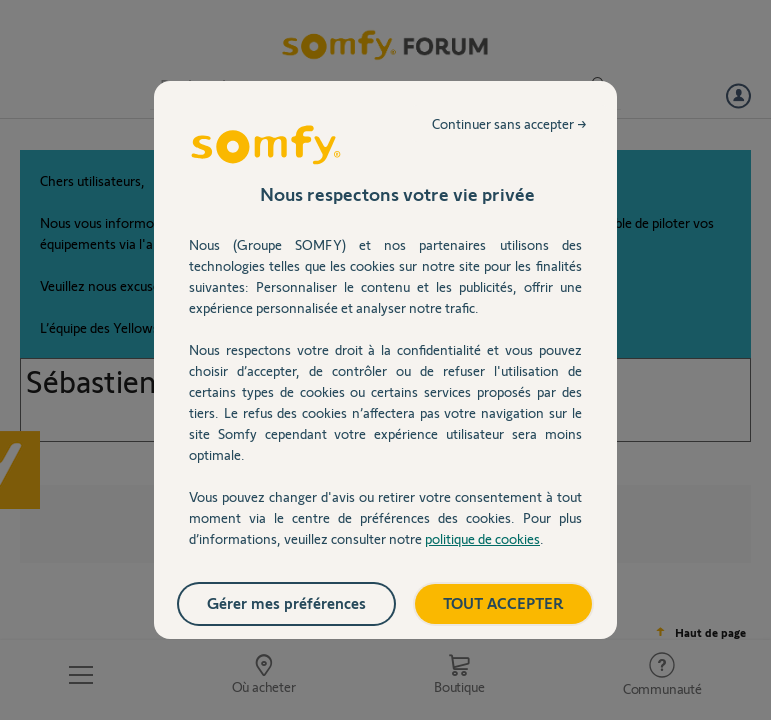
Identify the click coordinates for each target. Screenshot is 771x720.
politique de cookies (482, 538)
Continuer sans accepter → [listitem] (509, 123)
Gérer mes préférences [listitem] (286, 602)
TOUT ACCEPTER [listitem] (503, 602)
